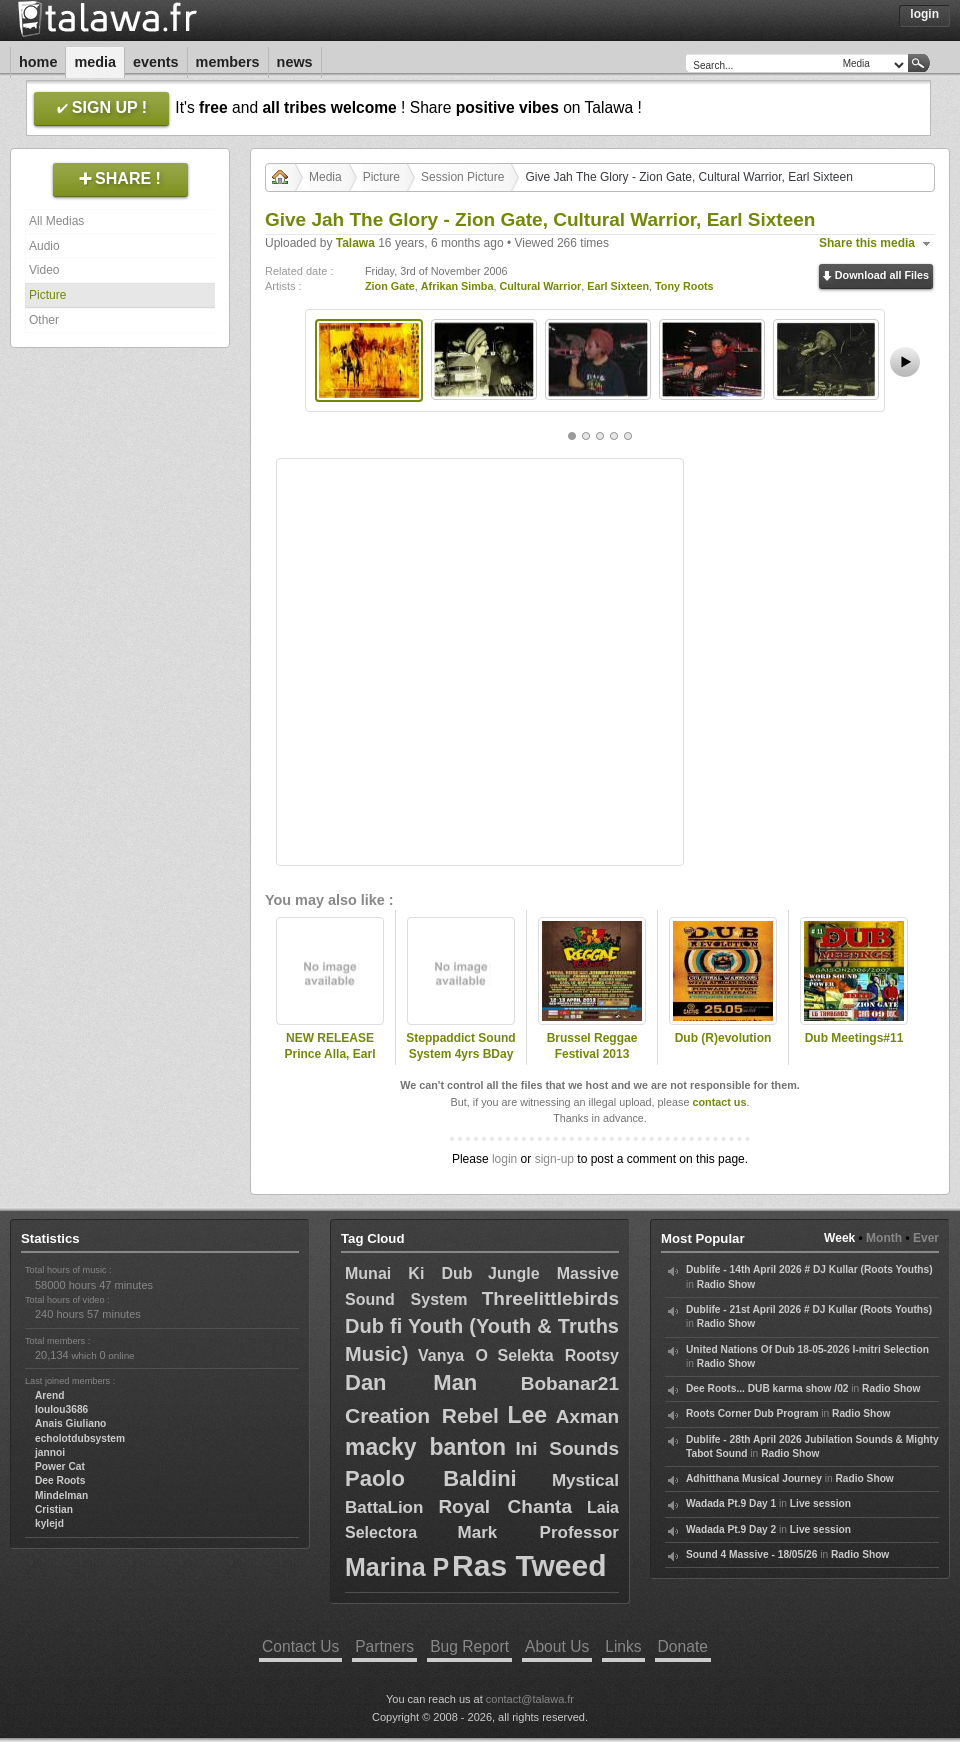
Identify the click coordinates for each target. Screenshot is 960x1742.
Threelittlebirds (550, 1298)
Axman (587, 1416)
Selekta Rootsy (557, 1355)
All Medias (56, 221)
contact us (719, 1102)
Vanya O (453, 1355)
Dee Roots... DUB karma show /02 (767, 1388)
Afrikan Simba (457, 286)
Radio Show (726, 1284)
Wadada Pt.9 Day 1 (731, 1503)
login (504, 1159)
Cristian (54, 1509)
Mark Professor (538, 1532)
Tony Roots (684, 286)
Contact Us (300, 1646)
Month (884, 1238)
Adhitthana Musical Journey (754, 1478)
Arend (49, 1395)
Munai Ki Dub (409, 1273)
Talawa (355, 243)
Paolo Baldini (431, 1478)
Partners (384, 1646)
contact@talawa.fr (530, 1699)
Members (228, 62)
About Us (557, 1646)
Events (156, 62)
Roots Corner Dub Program (752, 1413)
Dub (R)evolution (723, 1038)
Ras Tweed (529, 1565)
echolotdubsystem (80, 1438)
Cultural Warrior (540, 286)
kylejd (49, 1523)
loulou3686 (61, 1409)
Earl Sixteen (618, 286)
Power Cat (60, 1466)
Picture (47, 295)
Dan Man (411, 1382)
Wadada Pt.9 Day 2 (731, 1529)
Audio (44, 246)
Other (44, 320)
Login (924, 14)
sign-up (554, 1159)
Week (839, 1238)
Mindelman (61, 1495)
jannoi (50, 1452)
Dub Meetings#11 (854, 1038)
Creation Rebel (422, 1415)
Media (95, 62)
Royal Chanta (505, 1506)
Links (623, 1646)
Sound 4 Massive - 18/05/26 (751, 1554)
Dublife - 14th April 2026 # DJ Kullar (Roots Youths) (809, 1269)
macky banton (425, 1447)
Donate (683, 1646)
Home (38, 62)
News (295, 62)
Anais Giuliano (70, 1423)
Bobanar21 (570, 1383)
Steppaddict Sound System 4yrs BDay (460, 1046)
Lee (527, 1415)
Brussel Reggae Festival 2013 (592, 1046)
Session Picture (462, 177)
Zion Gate (390, 286)
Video (44, 270)
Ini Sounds (567, 1448)
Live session (820, 1503)
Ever (926, 1238)
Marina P (397, 1567)
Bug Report (469, 1646)
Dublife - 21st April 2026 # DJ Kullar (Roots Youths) (809, 1309)
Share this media (867, 243)
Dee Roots (60, 1480)
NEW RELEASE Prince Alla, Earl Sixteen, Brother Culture (330, 1063)
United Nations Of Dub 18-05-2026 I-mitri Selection (807, 1349)
